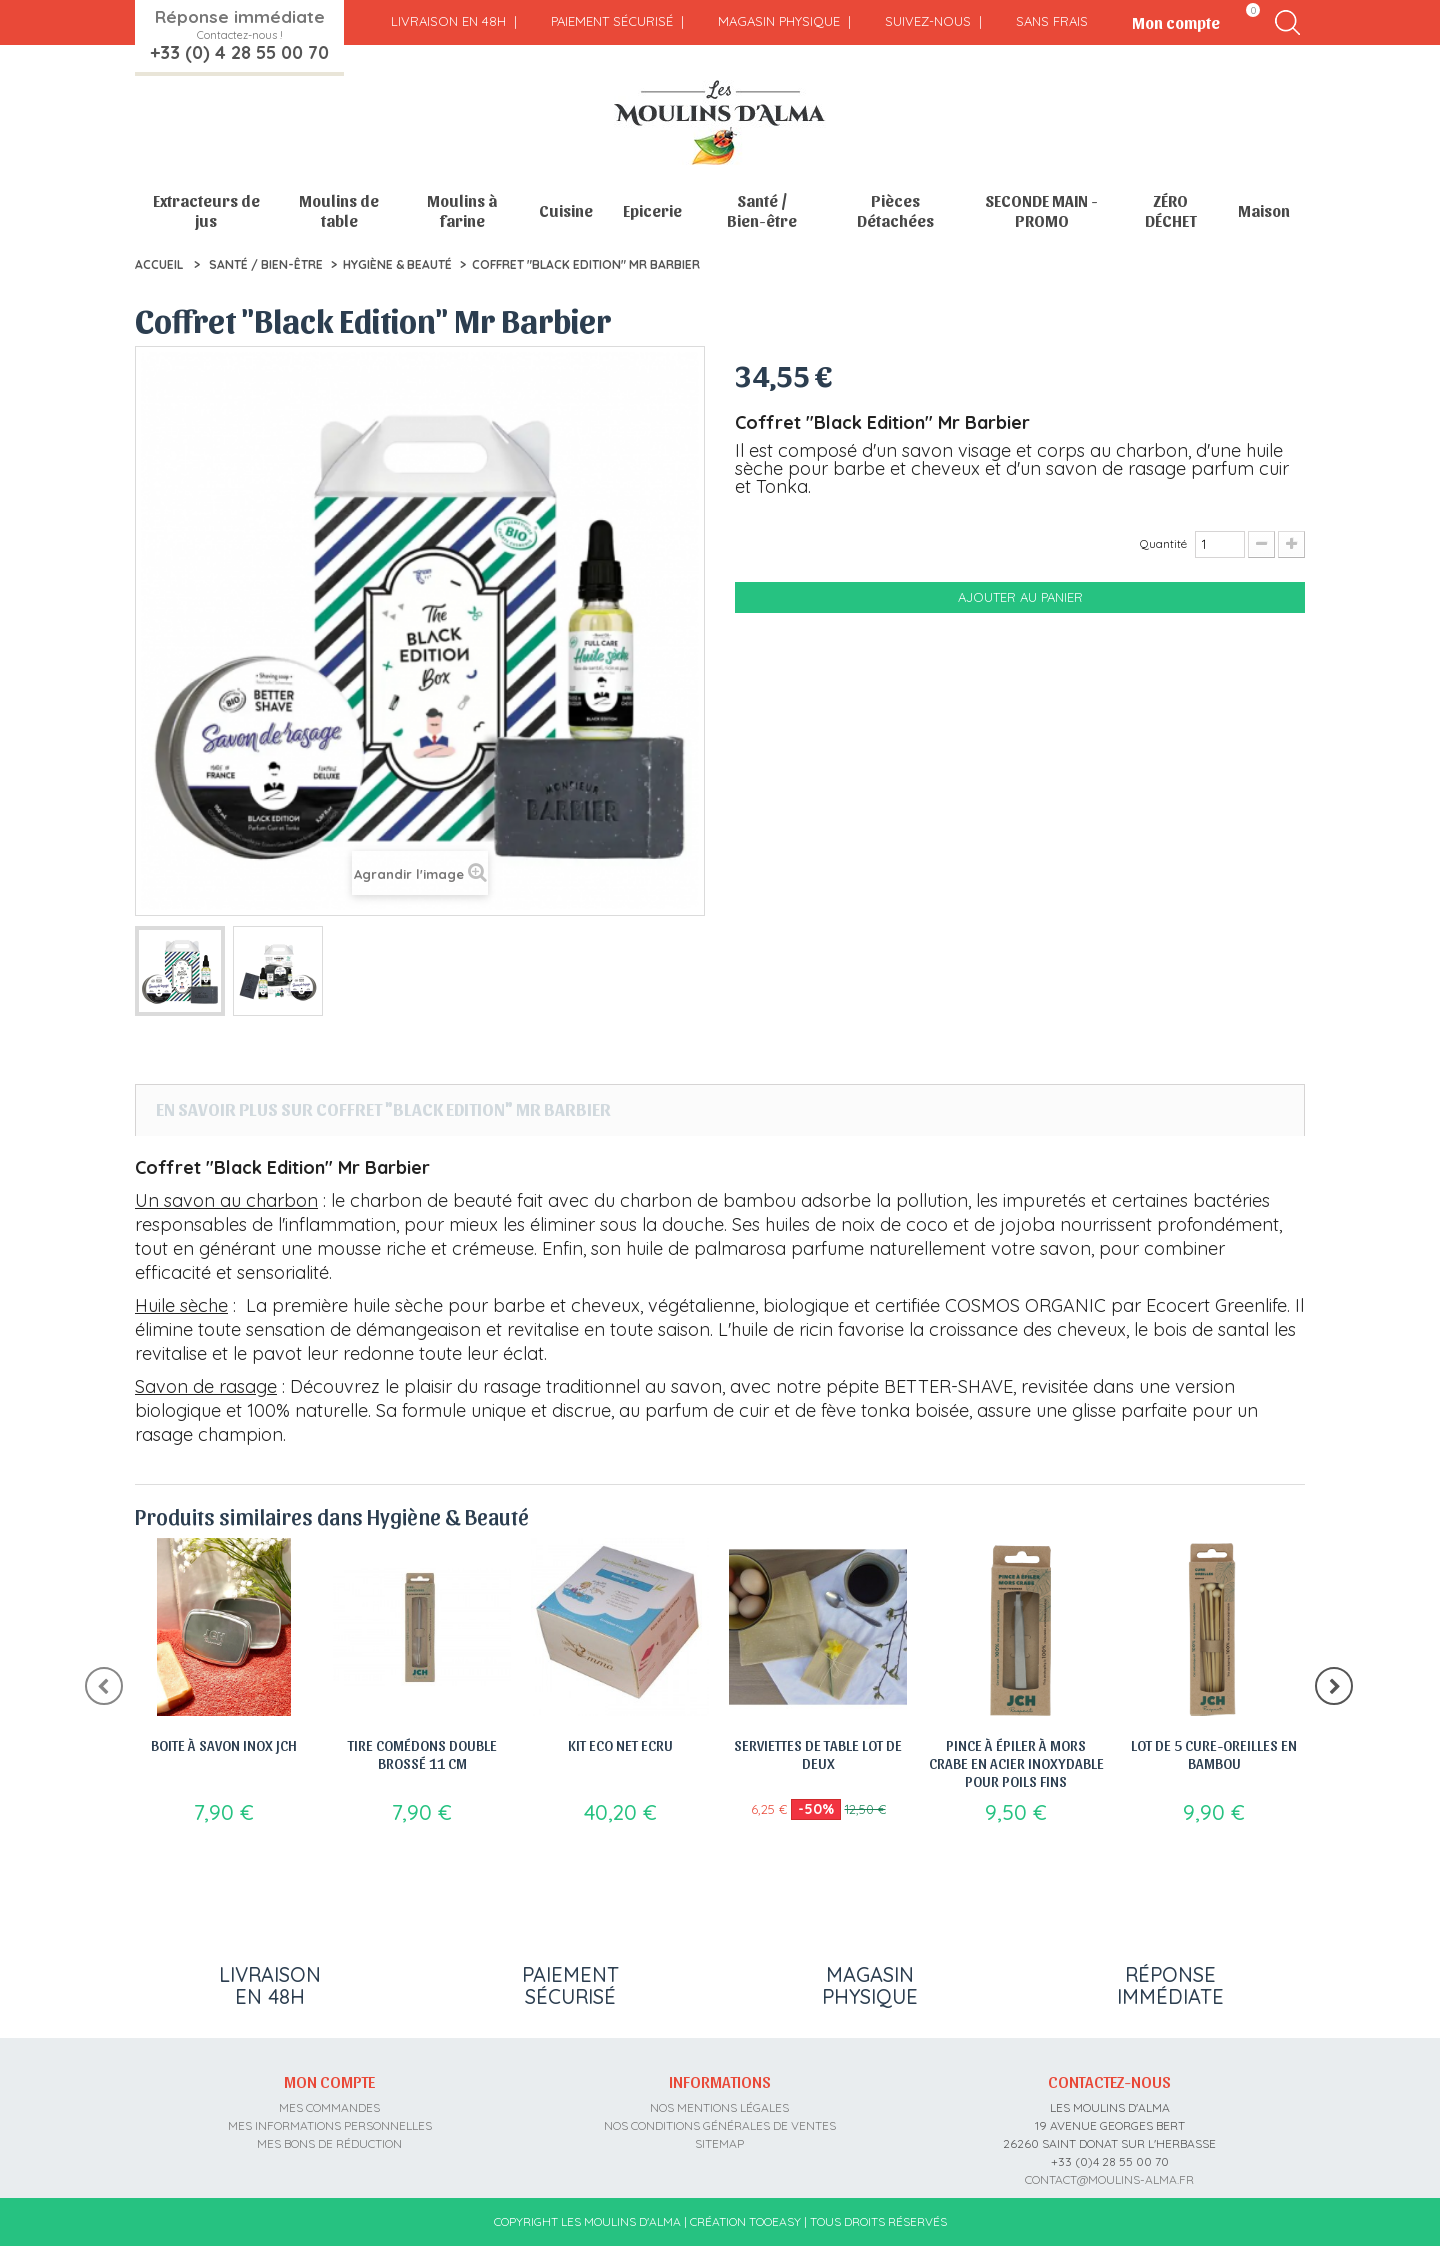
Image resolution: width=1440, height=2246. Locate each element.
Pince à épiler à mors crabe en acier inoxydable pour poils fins (1016, 1763)
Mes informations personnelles (330, 2125)
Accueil (159, 264)
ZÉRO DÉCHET (1171, 210)
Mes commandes (329, 2107)
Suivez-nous (928, 21)
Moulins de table (339, 210)
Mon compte (329, 2081)
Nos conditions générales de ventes (720, 2125)
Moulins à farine (462, 210)
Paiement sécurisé (612, 21)
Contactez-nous (1109, 2081)
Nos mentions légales (719, 2107)
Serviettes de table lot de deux (818, 1754)
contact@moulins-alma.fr (1109, 2179)
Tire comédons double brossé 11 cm (422, 1754)
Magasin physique (779, 21)
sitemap (719, 2143)
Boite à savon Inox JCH (224, 1745)
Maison (1264, 210)
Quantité (1163, 543)
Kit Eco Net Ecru (620, 1745)
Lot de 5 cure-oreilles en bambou (1214, 1754)
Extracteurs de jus (206, 210)
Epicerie (652, 210)
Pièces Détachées (895, 210)
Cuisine (566, 210)
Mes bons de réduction (329, 2143)
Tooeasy (775, 2221)
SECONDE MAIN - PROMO (1041, 210)
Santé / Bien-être (762, 210)
